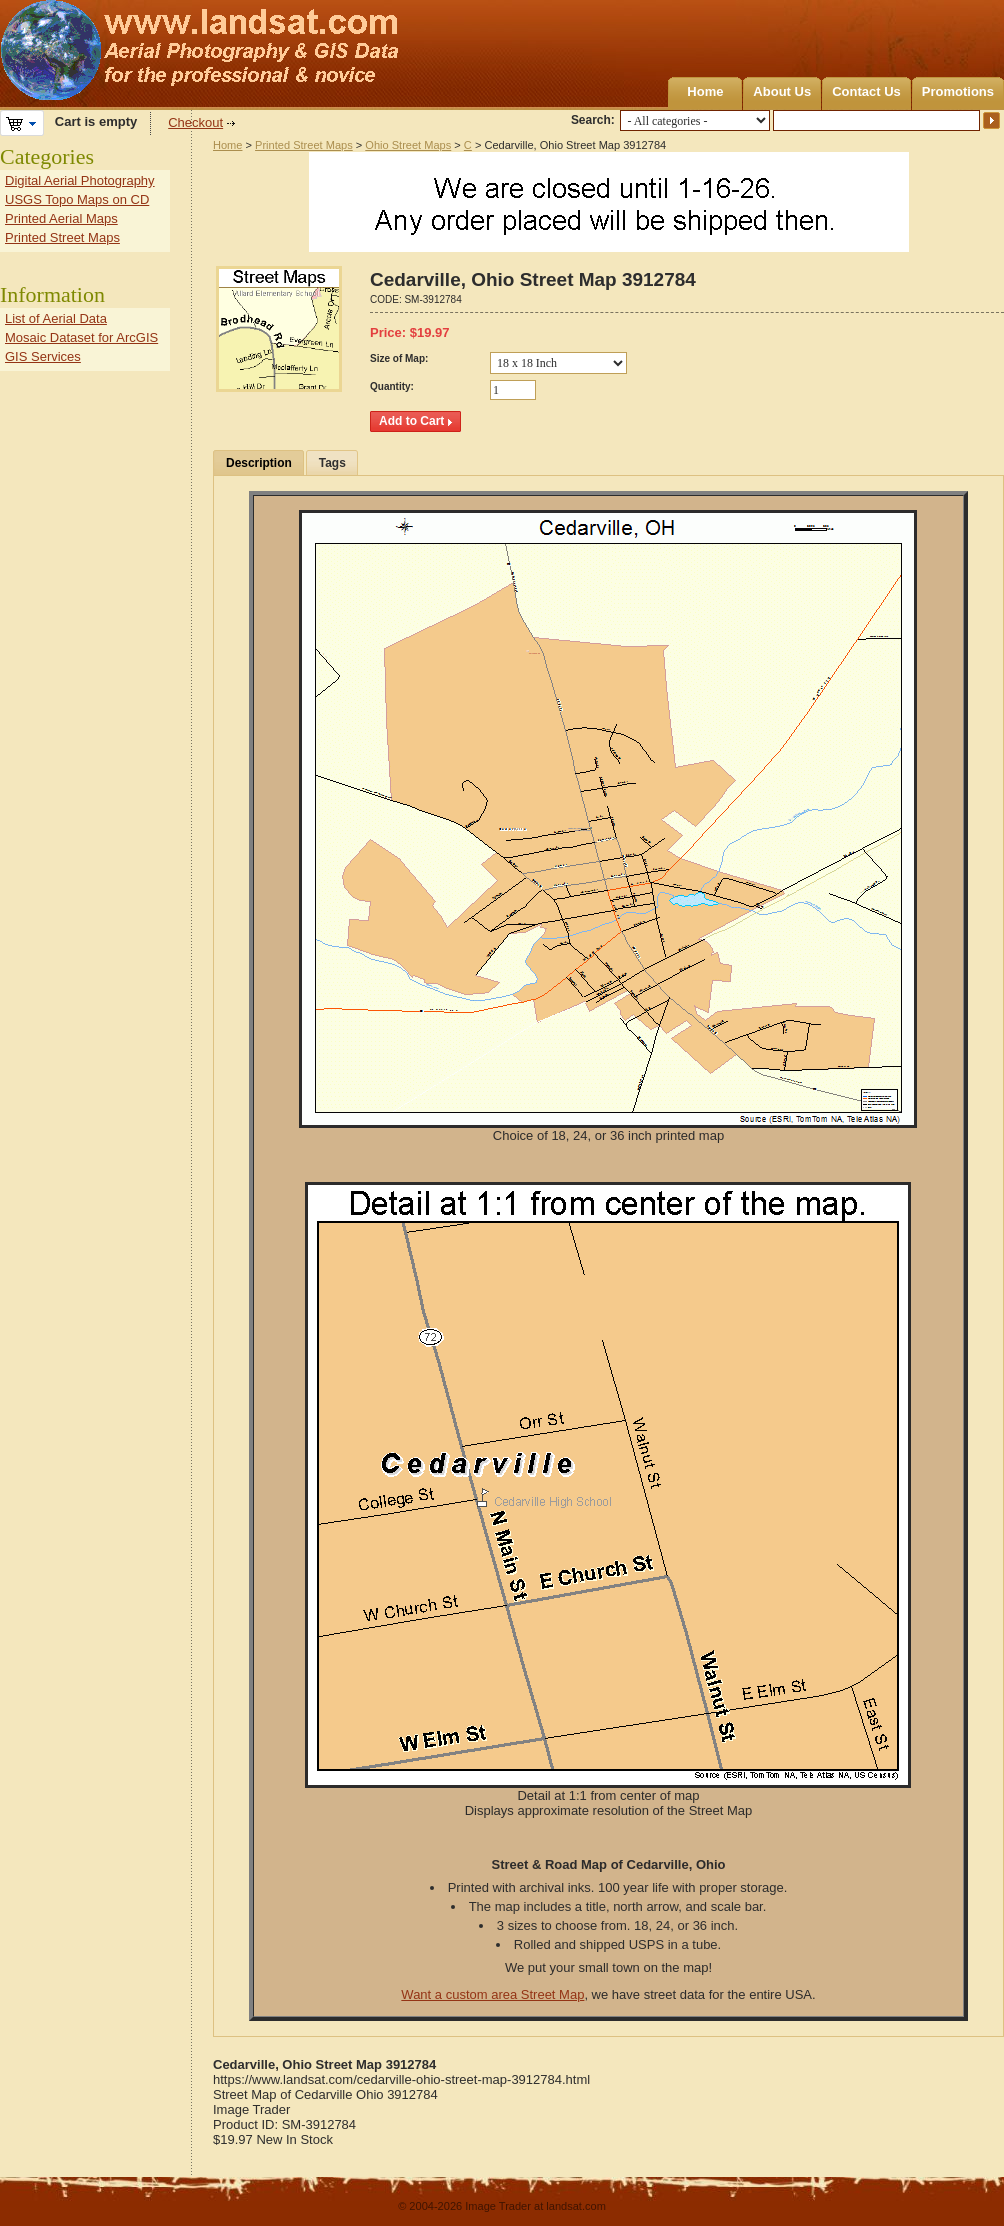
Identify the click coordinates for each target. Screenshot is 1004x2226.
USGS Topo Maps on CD (77, 199)
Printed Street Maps (304, 145)
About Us (782, 91)
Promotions (958, 91)
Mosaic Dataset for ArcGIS (81, 337)
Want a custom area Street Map (492, 1994)
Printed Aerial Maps (61, 218)
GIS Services (43, 356)
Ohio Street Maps (408, 145)
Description (259, 463)
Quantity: (392, 386)
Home (705, 91)
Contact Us (866, 91)
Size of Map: (399, 358)
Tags (332, 463)
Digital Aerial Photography (80, 180)
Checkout (195, 122)
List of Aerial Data (56, 318)
